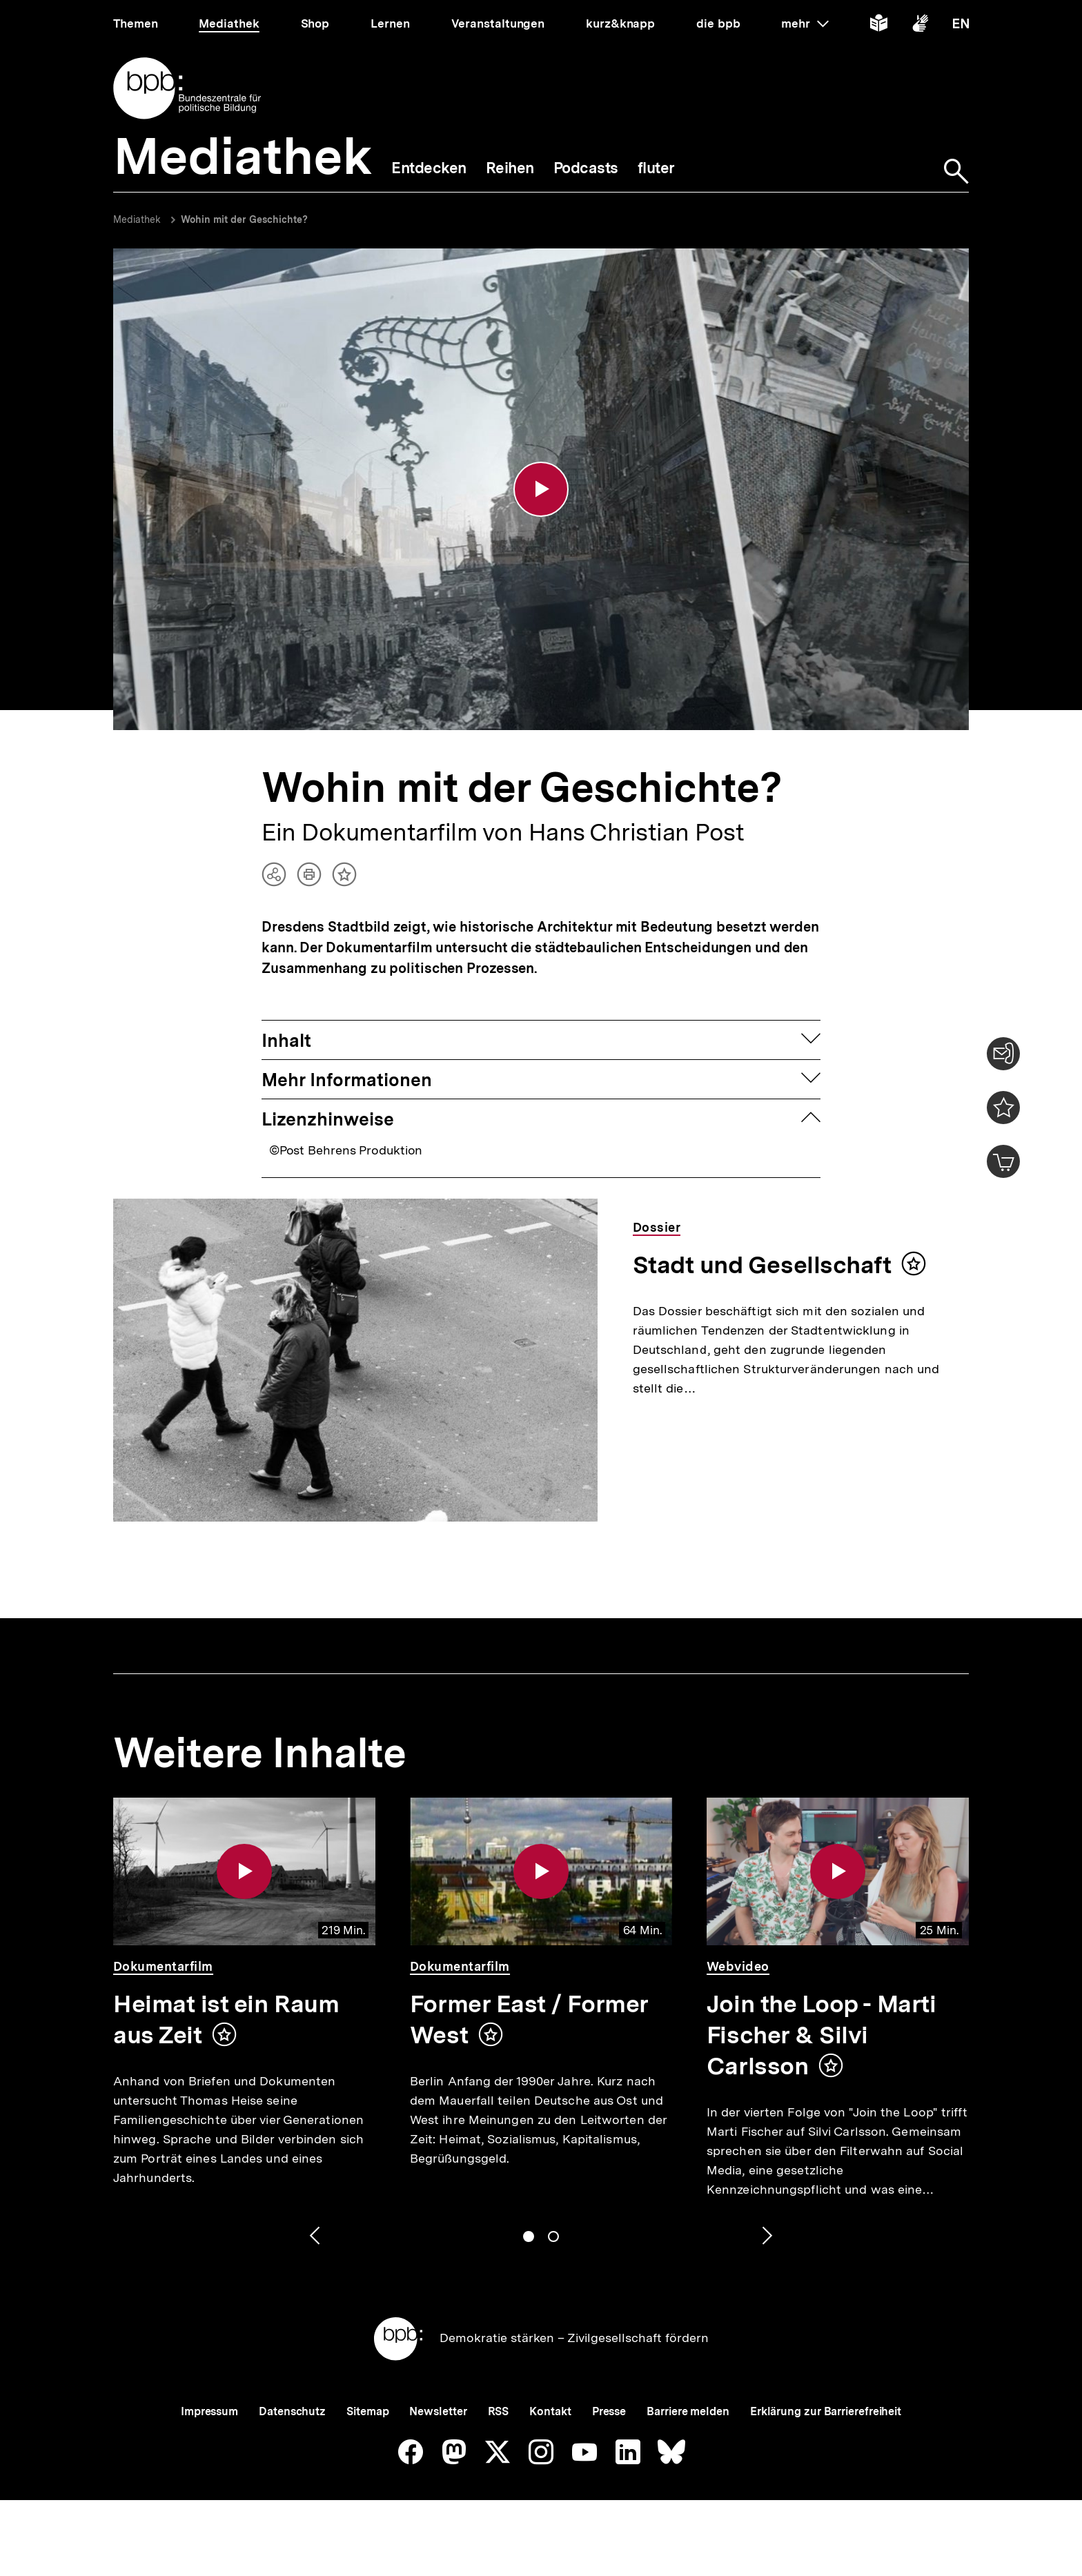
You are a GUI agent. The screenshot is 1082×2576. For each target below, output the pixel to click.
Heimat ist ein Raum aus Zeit (226, 2019)
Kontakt (550, 2411)
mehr (804, 23)
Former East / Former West (529, 2019)
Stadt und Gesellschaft (762, 1264)
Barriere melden (688, 2411)
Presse (609, 2411)
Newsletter (437, 2411)
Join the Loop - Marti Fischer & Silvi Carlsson (821, 2035)
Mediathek (137, 219)
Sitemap (367, 2411)
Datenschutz (292, 2411)
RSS (498, 2411)
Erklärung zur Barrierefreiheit (825, 2411)
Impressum (209, 2411)
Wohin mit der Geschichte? (244, 219)
